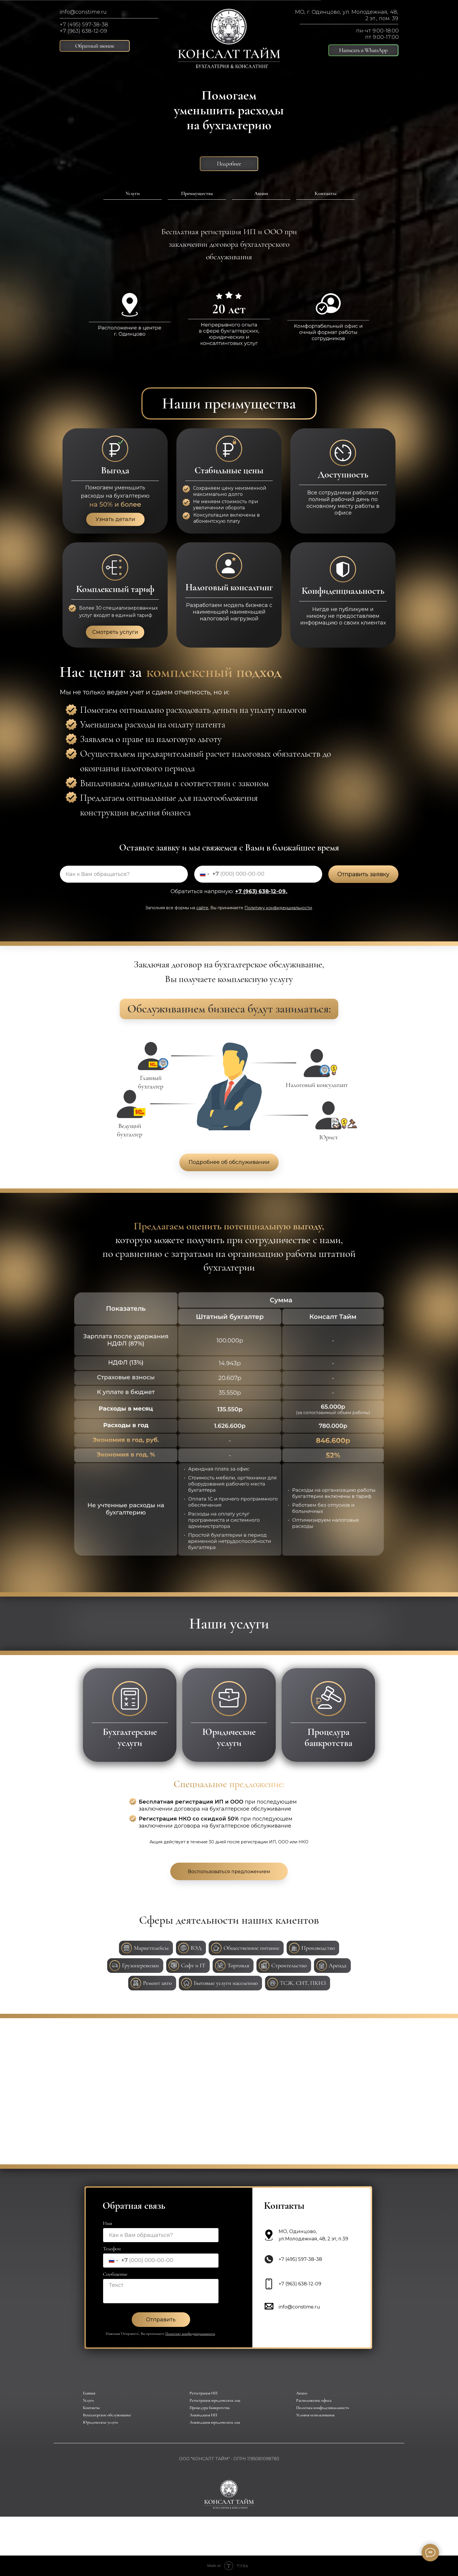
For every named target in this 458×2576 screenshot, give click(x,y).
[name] (124, 874)
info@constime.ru (83, 12)
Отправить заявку (363, 874)
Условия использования (315, 2415)
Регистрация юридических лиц (215, 2400)
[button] (95, 46)
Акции (261, 193)
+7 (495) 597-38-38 (84, 24)
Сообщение (115, 2274)
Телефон (112, 2248)
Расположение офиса (314, 2400)
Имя (107, 2223)
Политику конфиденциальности (278, 907)
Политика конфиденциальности (322, 2407)
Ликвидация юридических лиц (215, 2422)
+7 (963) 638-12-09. (261, 891)
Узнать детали (115, 519)
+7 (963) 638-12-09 (83, 31)
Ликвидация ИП (203, 2415)
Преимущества (197, 193)
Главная (89, 2393)
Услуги (133, 193)
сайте (202, 907)
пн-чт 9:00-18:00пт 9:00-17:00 (377, 33)
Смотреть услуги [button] (115, 632)
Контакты (325, 193)
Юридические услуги (100, 2422)
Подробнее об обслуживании (229, 1162)
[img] (229, 39)
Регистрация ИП (203, 2393)
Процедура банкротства (210, 2407)
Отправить (161, 2319)
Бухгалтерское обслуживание (107, 2415)
